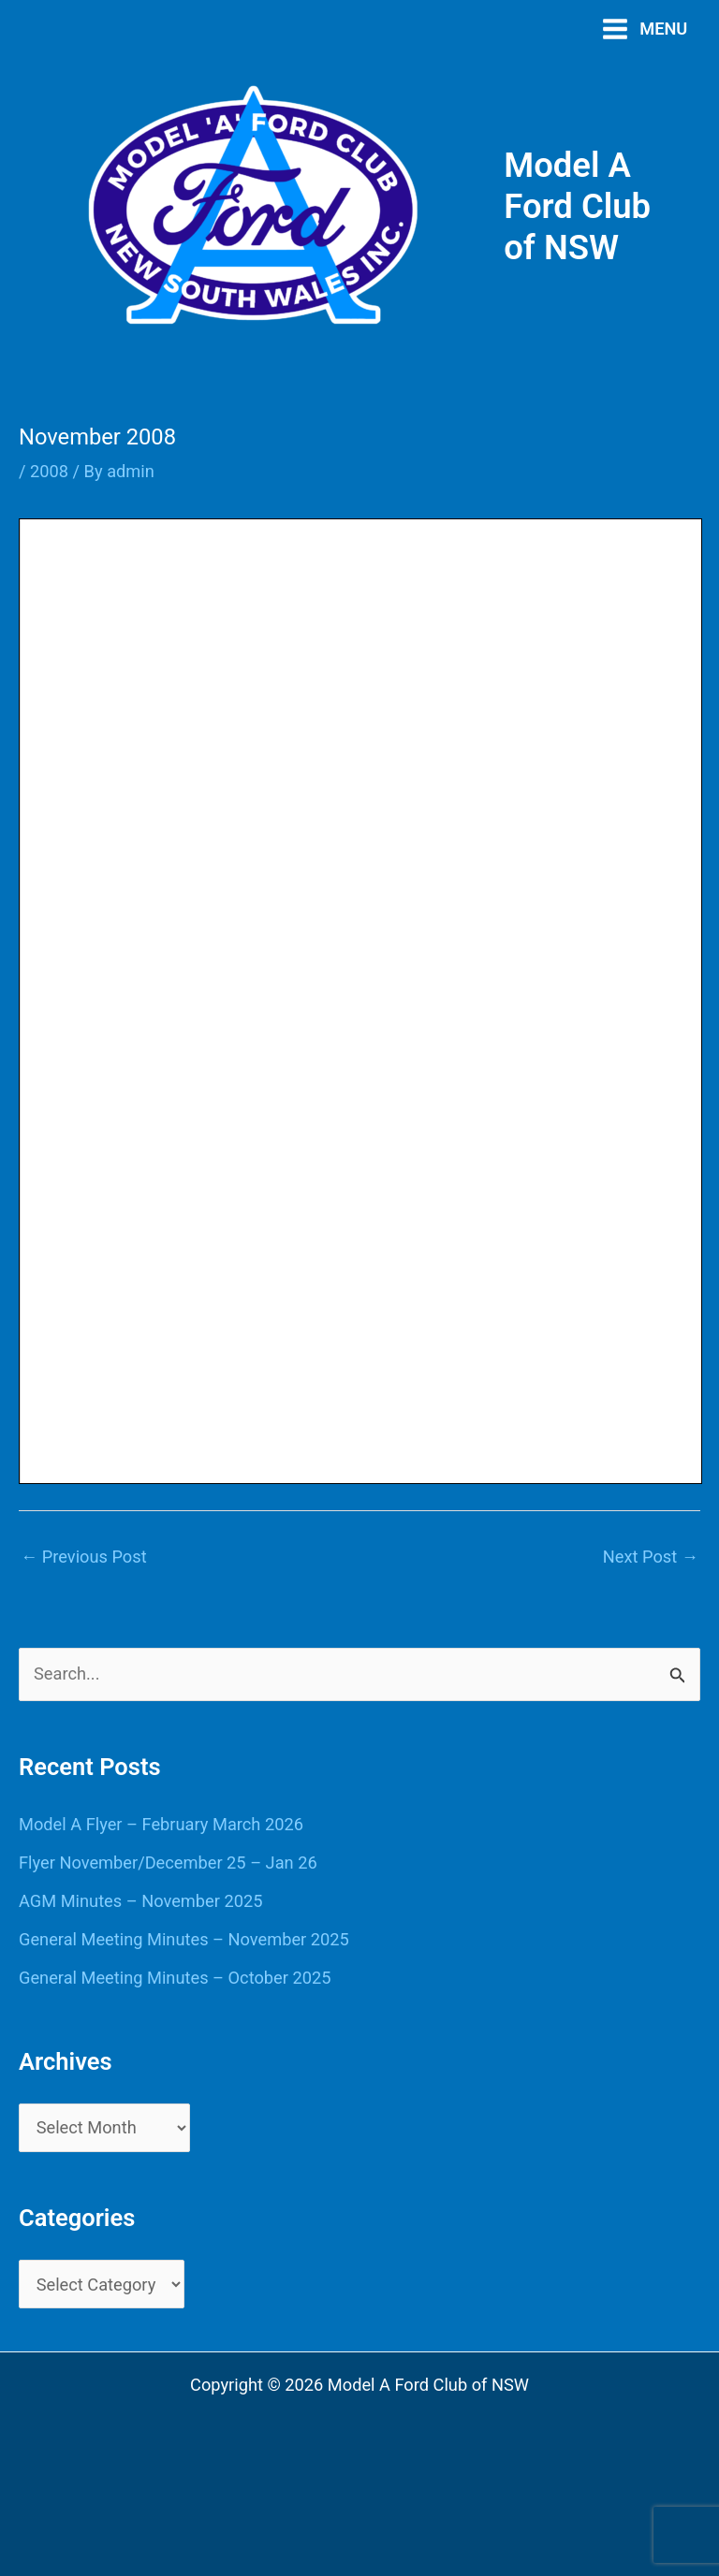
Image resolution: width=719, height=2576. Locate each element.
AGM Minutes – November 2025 (140, 1901)
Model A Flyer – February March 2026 (161, 1824)
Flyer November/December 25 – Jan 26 (168, 1862)
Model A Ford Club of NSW (577, 206)
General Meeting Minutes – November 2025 (184, 1939)
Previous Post (84, 1556)
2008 (49, 471)
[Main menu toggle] (644, 28)
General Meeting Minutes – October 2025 (174, 1977)
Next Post (650, 1556)
